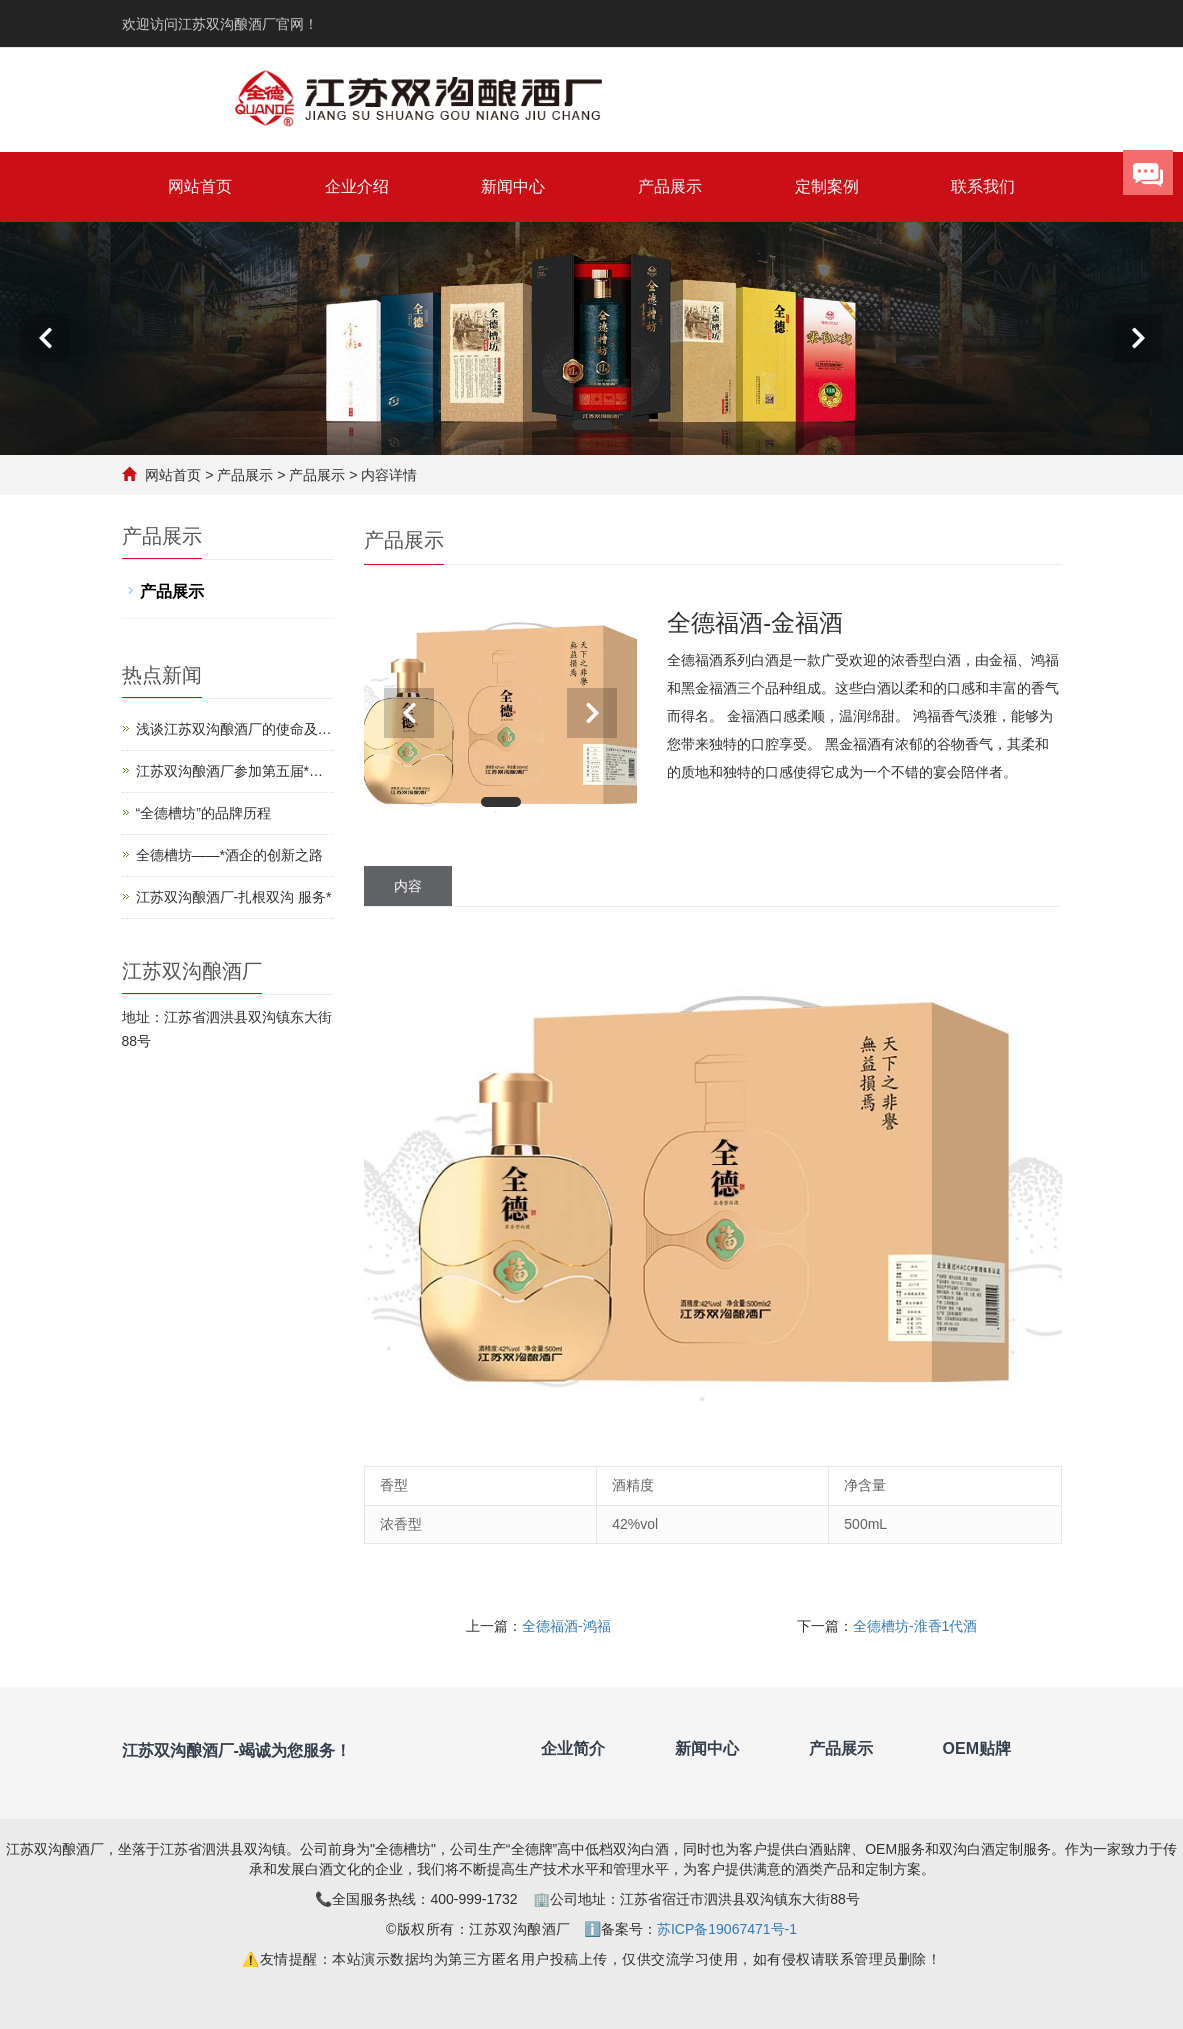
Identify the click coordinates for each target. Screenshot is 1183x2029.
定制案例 (827, 186)
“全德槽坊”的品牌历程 (203, 813)
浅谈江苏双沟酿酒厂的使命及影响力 (234, 730)
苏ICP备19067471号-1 (727, 1929)
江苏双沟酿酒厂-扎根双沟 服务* (234, 897)
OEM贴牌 (977, 1748)
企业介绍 (357, 186)
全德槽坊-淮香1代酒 (915, 1626)
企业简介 (573, 1748)
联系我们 (983, 186)
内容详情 (389, 475)
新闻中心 (513, 186)
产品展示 (670, 186)
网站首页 (200, 186)
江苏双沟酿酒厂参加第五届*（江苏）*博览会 (222, 772)
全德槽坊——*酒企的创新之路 (229, 855)
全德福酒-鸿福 (566, 1626)
